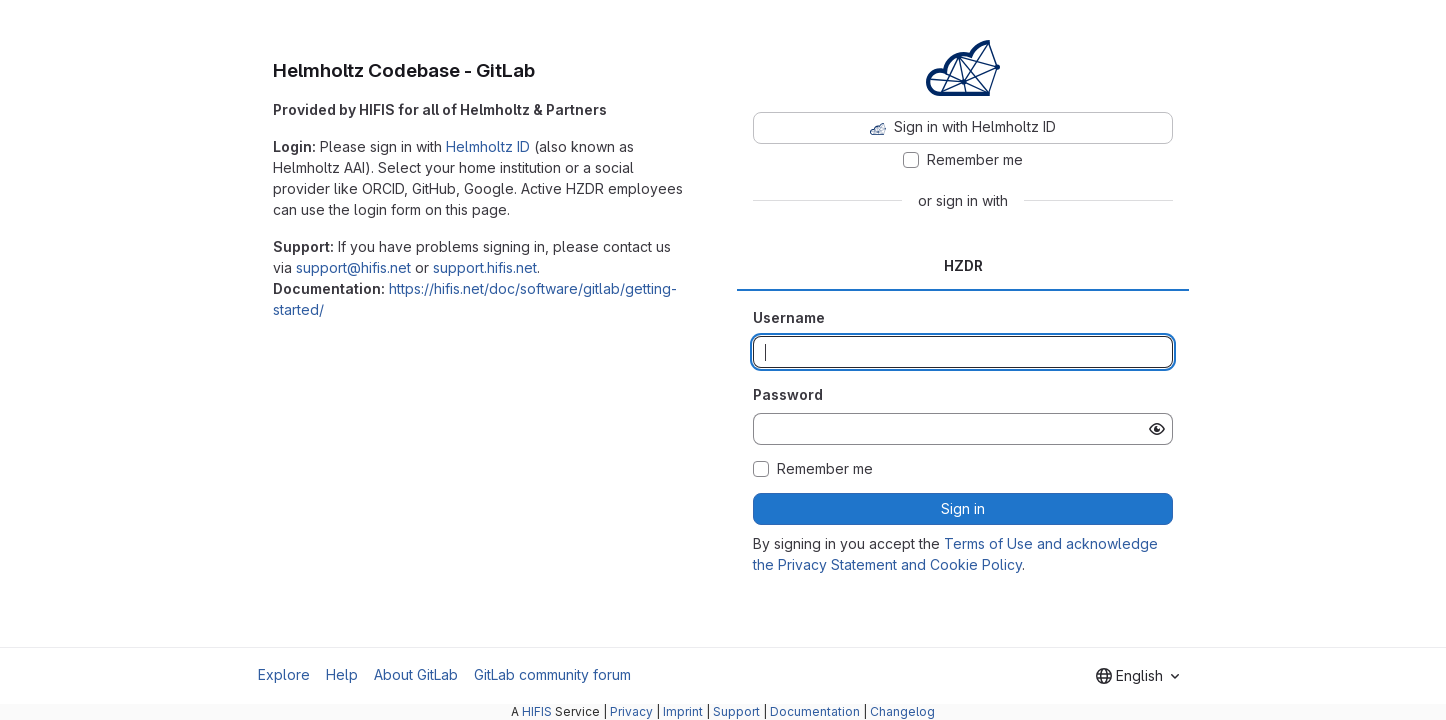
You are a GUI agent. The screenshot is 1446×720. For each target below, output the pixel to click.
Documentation (815, 711)
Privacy (631, 711)
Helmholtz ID (488, 146)
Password (788, 394)
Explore (284, 674)
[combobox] (1137, 676)
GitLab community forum (552, 674)
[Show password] (1157, 429)
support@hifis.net (353, 267)
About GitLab (416, 674)
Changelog (902, 711)
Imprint (683, 711)
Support (736, 711)
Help (342, 674)
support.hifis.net (485, 267)
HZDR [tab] (963, 265)
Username (789, 317)
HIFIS (537, 711)
